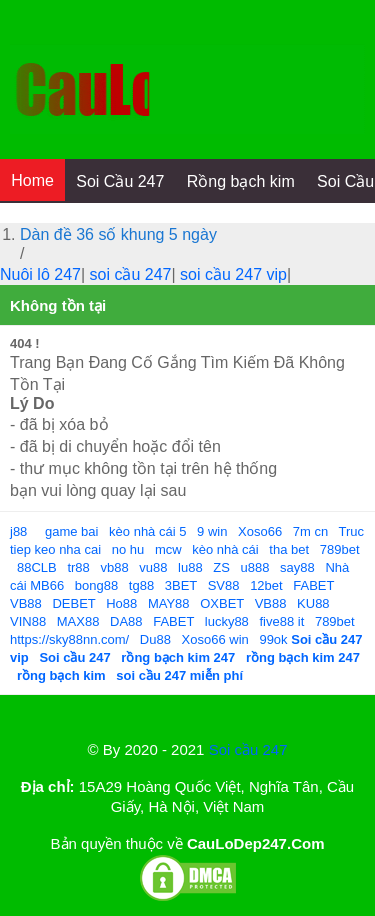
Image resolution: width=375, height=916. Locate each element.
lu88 (190, 567)
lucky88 (227, 621)
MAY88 (169, 603)
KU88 (313, 603)
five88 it (281, 621)
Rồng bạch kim (241, 181)
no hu (128, 549)
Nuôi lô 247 (40, 274)
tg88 (141, 585)
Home (32, 180)
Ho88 (121, 603)
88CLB (37, 567)
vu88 (153, 567)
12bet (266, 585)
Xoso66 (260, 531)
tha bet (289, 549)
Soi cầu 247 (248, 749)
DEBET (73, 603)
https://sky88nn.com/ (69, 639)
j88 (18, 531)
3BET (181, 585)
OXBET (222, 603)
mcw (168, 549)
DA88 (126, 621)
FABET (313, 585)
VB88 (26, 603)
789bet (340, 549)
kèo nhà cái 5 (147, 531)
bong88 (96, 585)
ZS (221, 567)
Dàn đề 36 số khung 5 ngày (118, 234)
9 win (212, 531)
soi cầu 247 (131, 274)
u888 (255, 567)
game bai (71, 531)
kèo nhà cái (225, 549)
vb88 (114, 567)
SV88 (224, 585)
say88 (297, 567)
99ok (273, 639)
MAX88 (78, 621)
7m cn (310, 531)
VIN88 (28, 621)
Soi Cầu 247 (120, 181)
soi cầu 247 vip (233, 274)
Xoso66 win (215, 639)
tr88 (78, 567)
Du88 (155, 639)
